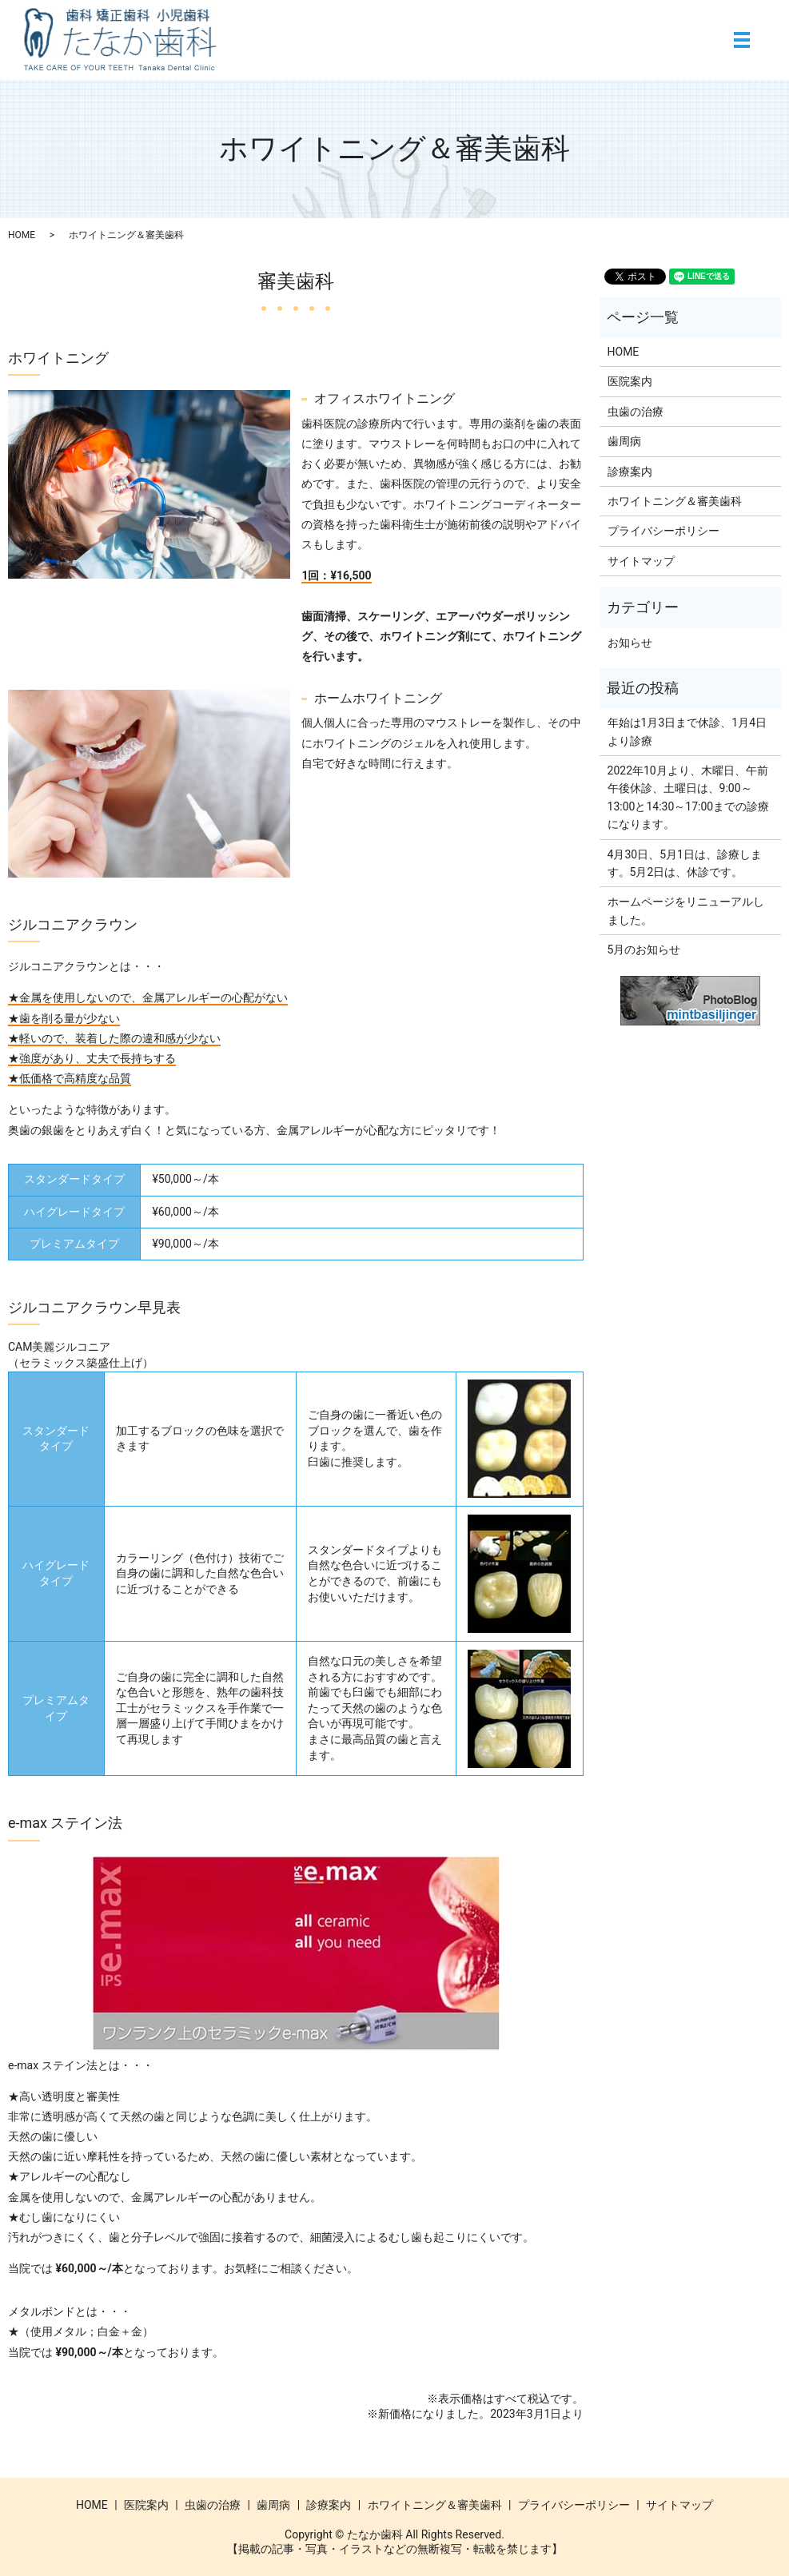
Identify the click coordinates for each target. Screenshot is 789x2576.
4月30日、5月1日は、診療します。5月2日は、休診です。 (685, 863)
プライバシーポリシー (663, 530)
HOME (21, 235)
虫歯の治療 (635, 411)
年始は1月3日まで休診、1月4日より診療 (687, 731)
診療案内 (630, 471)
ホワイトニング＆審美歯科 (675, 501)
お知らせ (630, 642)
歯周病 (624, 441)
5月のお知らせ (644, 949)
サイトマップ (641, 561)
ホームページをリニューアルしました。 (686, 910)
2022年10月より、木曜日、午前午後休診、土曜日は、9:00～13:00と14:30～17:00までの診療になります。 (689, 797)
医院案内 (630, 381)
